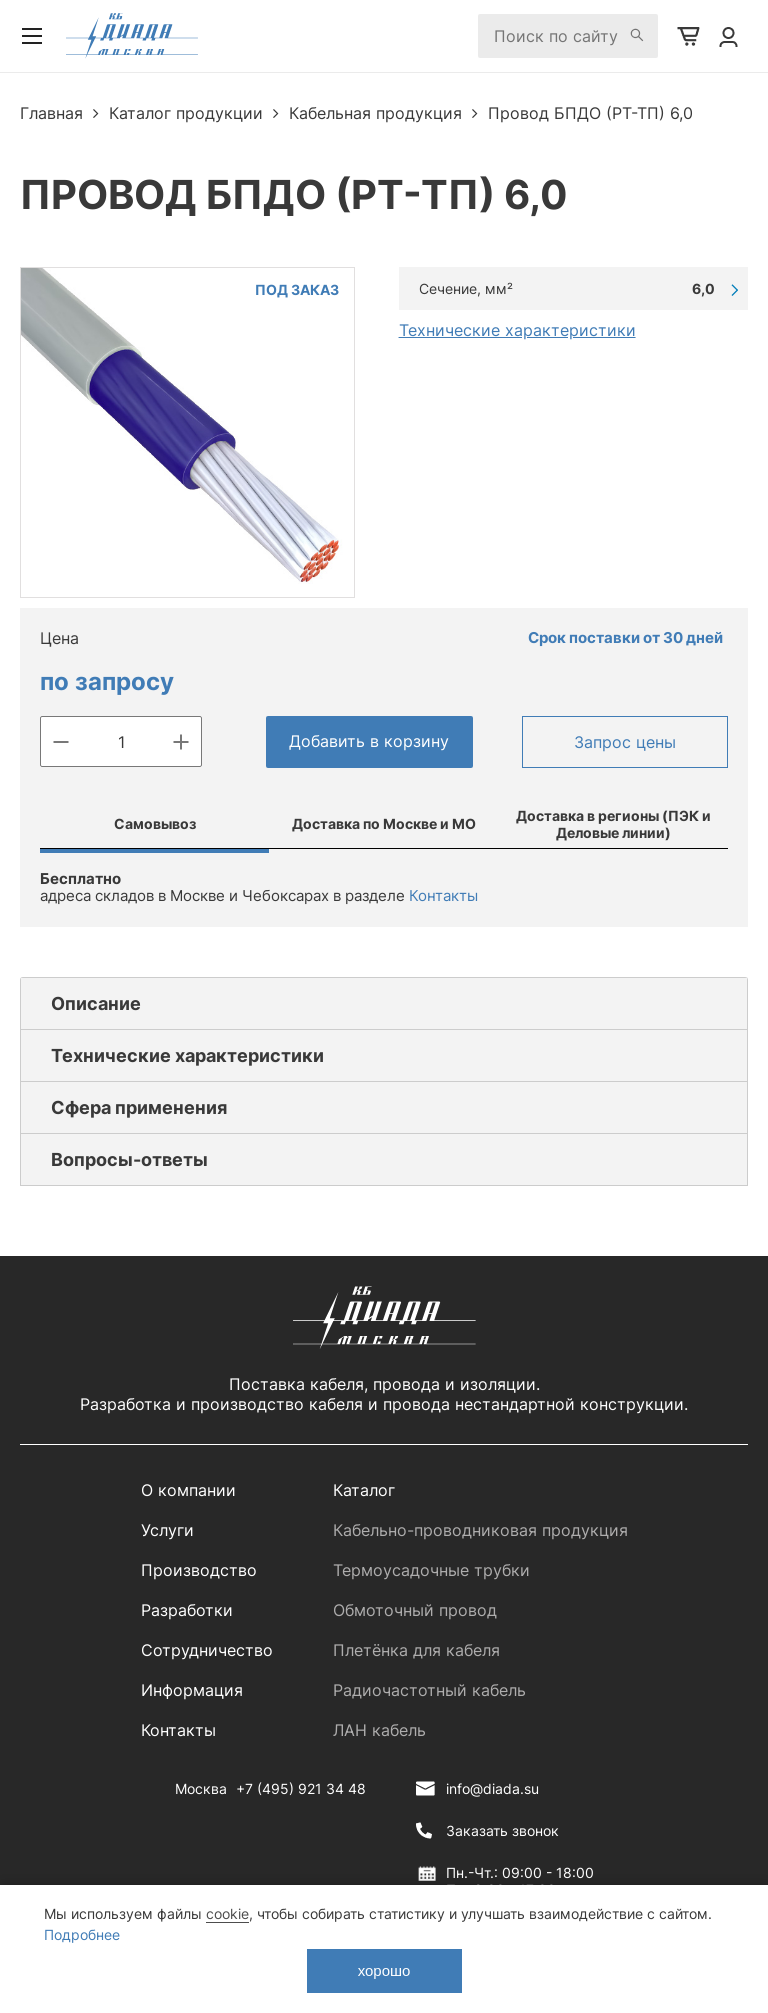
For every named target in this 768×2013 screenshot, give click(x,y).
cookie (227, 1913)
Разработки (187, 1610)
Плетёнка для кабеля (416, 1650)
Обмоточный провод (415, 1610)
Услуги (167, 1530)
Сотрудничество (207, 1650)
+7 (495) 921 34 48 (301, 1788)
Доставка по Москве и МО (384, 823)
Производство (199, 1570)
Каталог (364, 1490)
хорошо (384, 1970)
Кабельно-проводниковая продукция (480, 1530)
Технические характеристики (517, 330)
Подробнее (82, 1934)
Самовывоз (155, 823)
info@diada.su (492, 1788)
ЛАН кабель (379, 1730)
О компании (188, 1490)
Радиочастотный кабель (429, 1690)
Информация (192, 1690)
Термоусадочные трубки (431, 1570)
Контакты (443, 895)
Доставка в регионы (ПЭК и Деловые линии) (613, 824)
